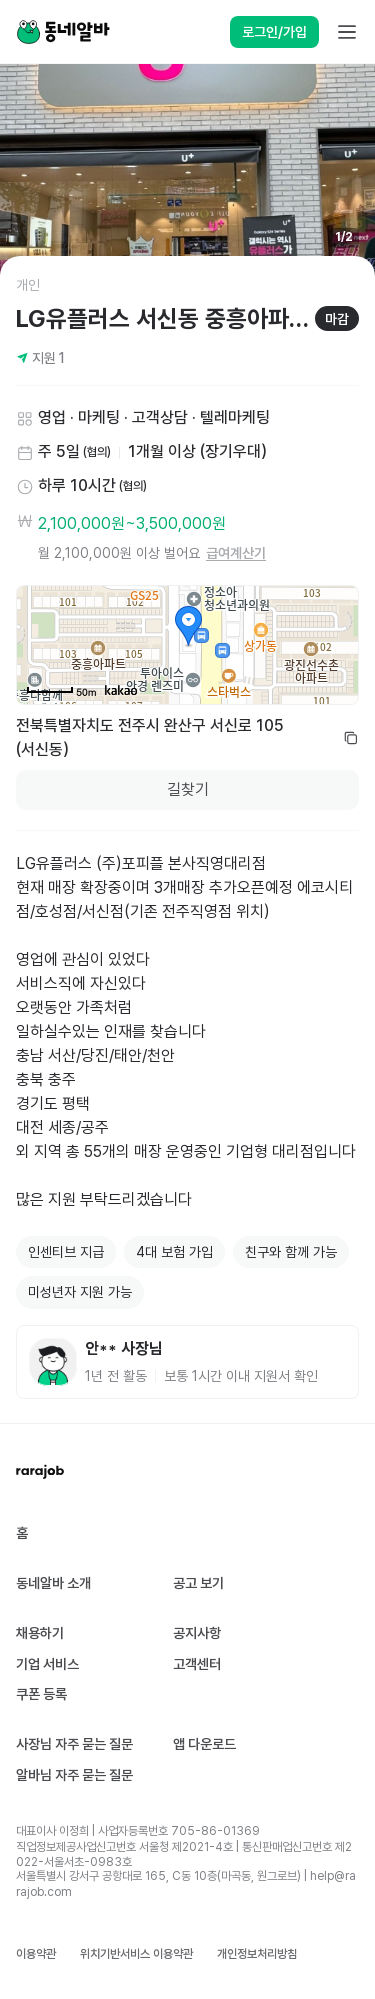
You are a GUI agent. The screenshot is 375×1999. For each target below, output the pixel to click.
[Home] (63, 32)
